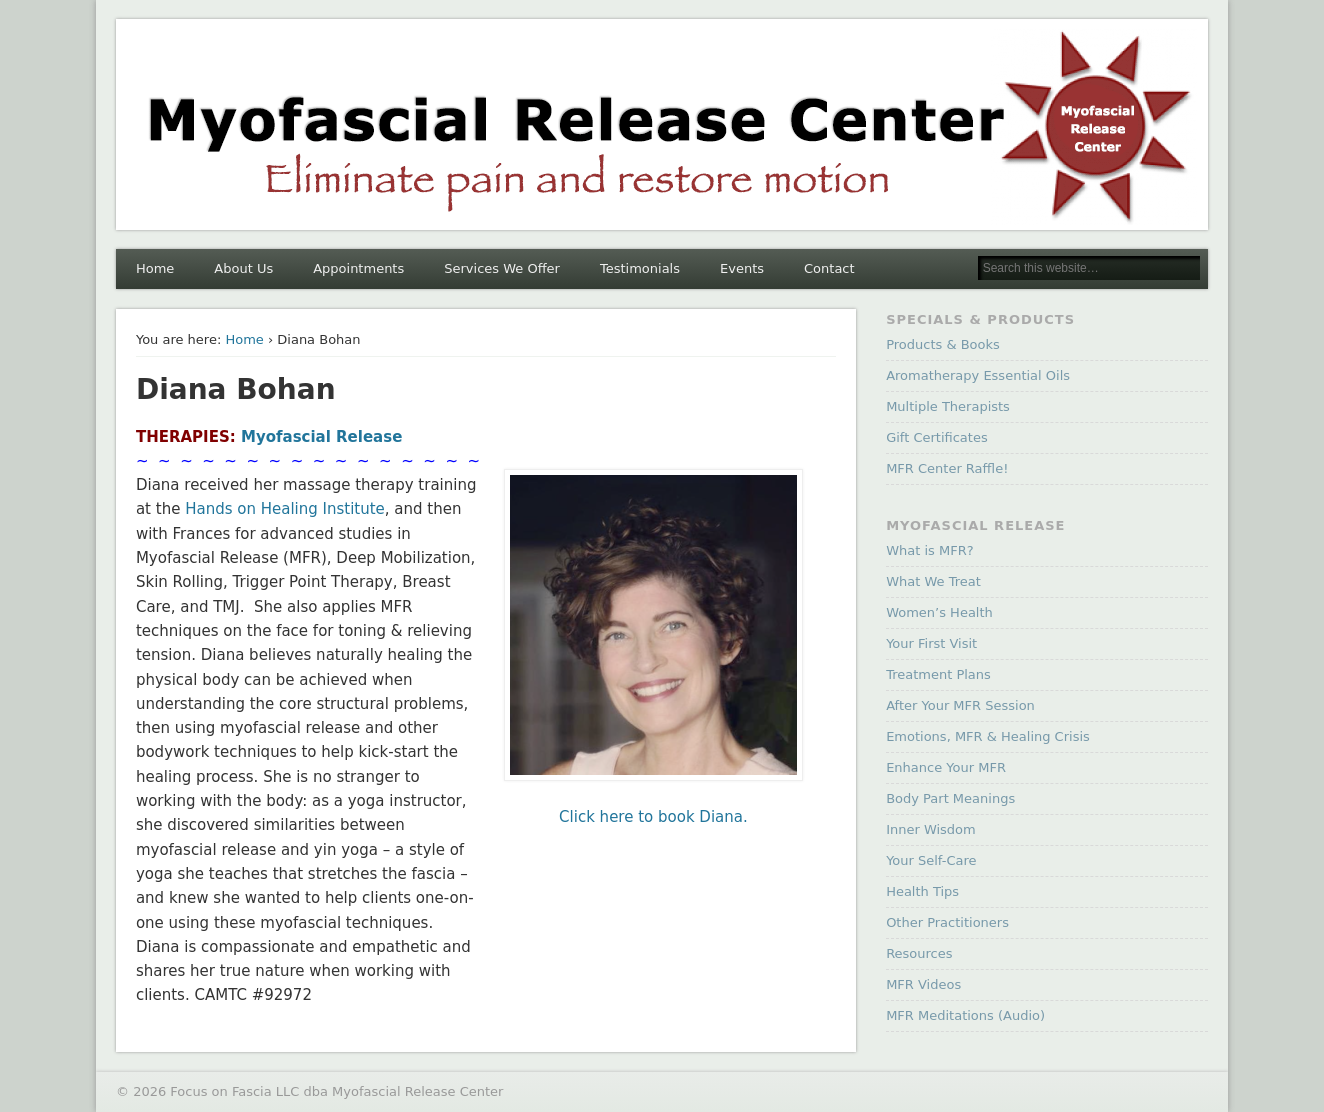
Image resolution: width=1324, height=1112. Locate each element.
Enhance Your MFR (946, 767)
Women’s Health (939, 612)
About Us (243, 268)
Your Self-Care (931, 860)
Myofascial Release (321, 437)
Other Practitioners (947, 922)
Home (155, 268)
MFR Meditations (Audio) (965, 1015)
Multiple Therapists (948, 406)
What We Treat (933, 581)
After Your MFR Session (960, 705)
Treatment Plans (938, 674)
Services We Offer (502, 268)
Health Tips (922, 891)
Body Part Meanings (950, 798)
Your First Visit (931, 643)
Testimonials (640, 268)
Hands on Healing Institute (285, 509)
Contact (829, 268)
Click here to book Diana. (653, 817)
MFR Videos (923, 984)
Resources (919, 953)
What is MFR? (929, 550)
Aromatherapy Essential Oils (978, 375)
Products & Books (943, 344)
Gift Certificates (937, 437)
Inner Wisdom (931, 829)
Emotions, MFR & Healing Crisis (988, 736)
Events (742, 268)
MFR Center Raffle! (947, 468)
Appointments (358, 268)
